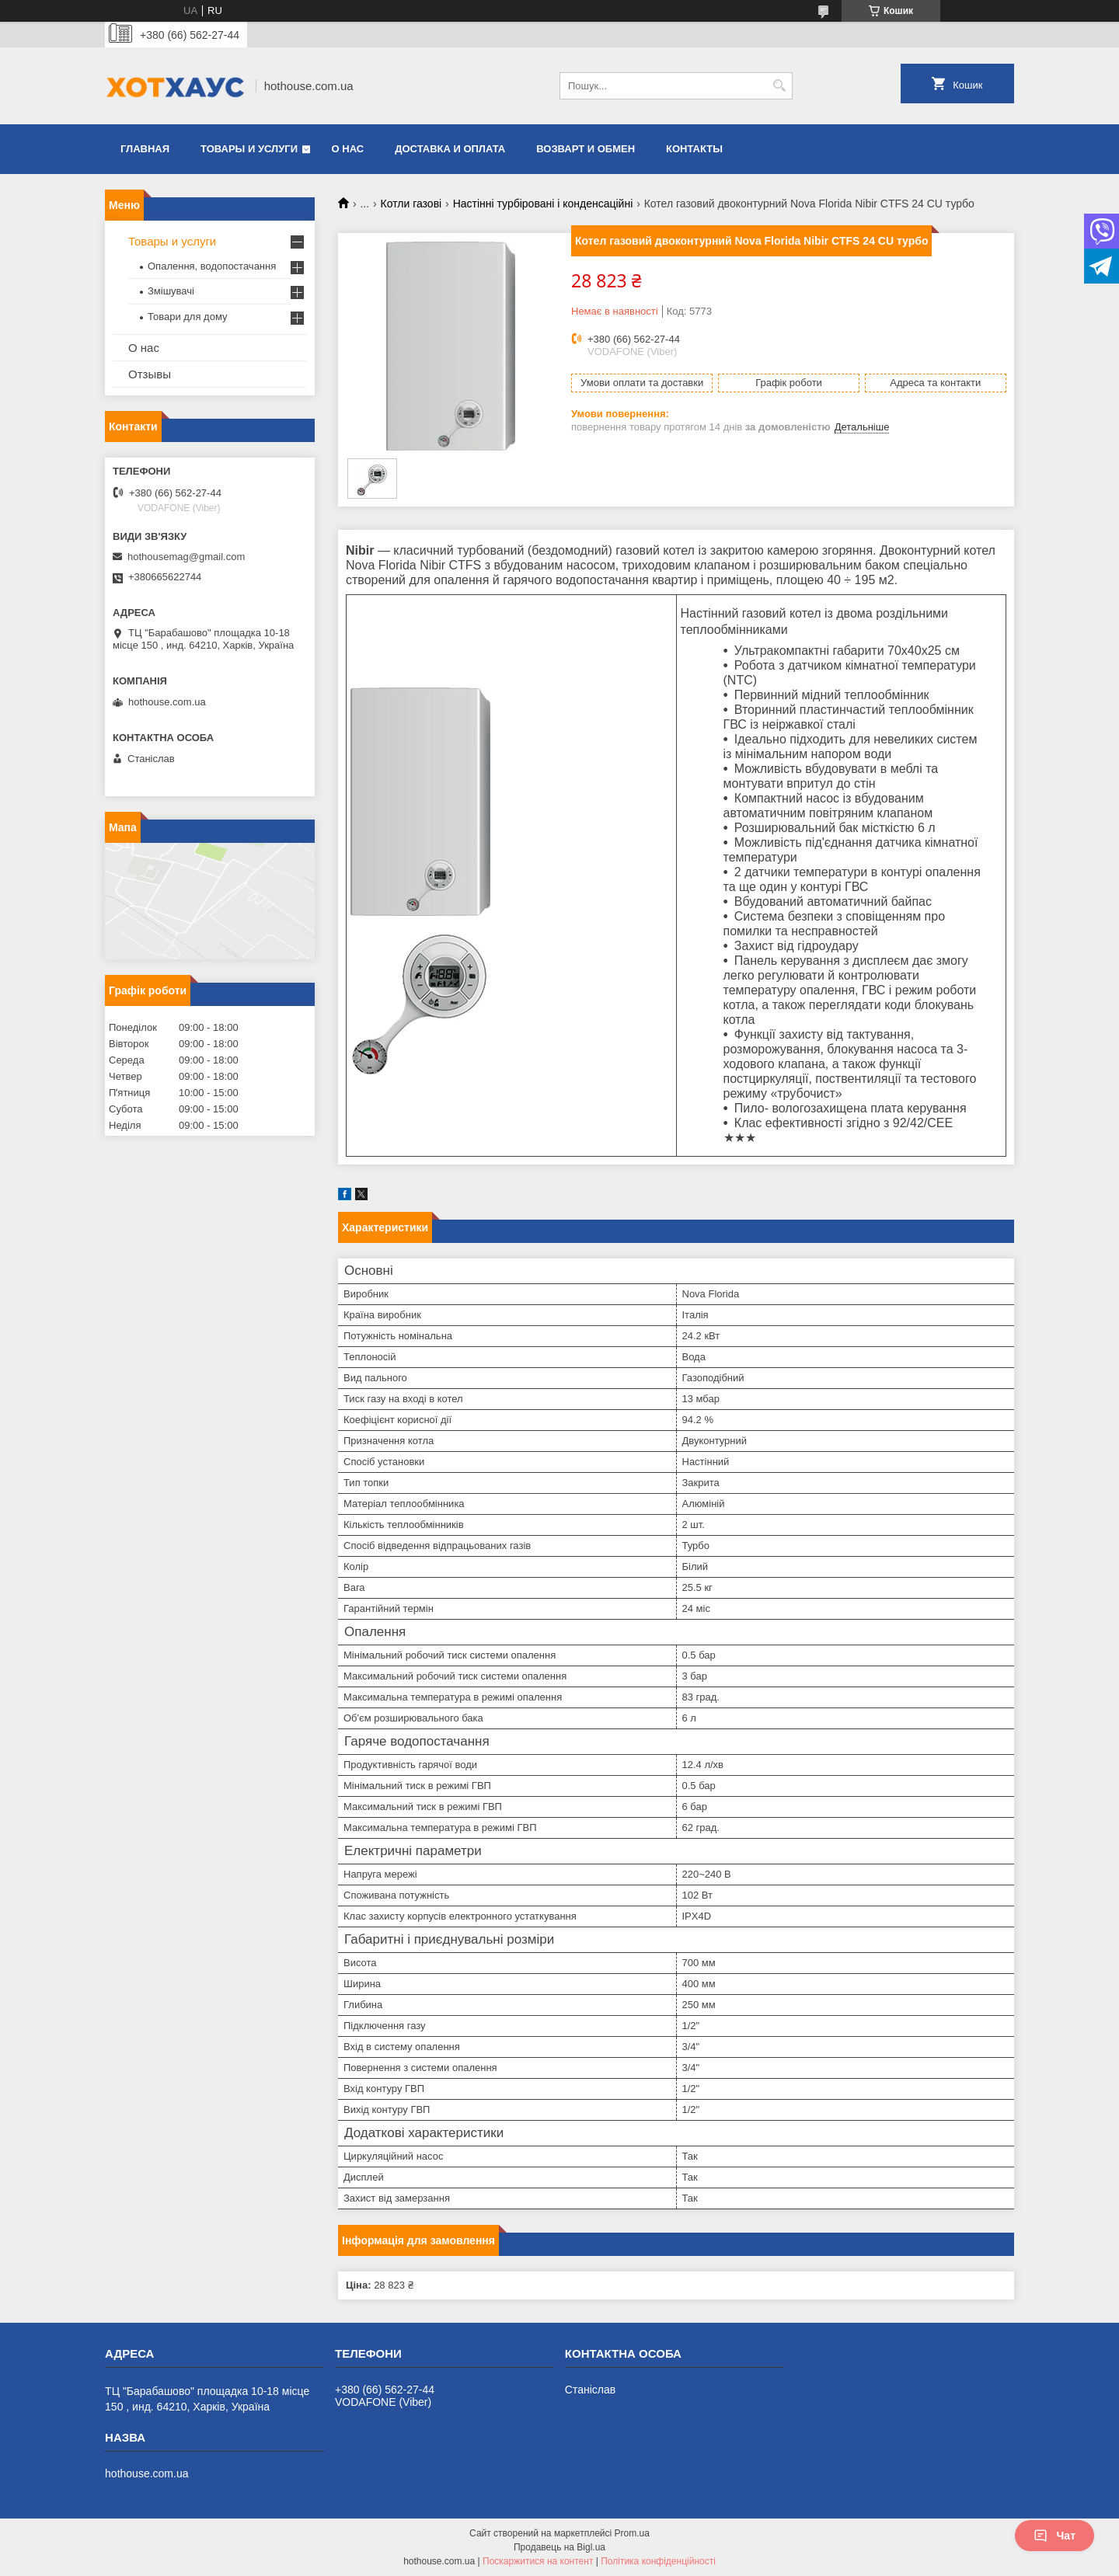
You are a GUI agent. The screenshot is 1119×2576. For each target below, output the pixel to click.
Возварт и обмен (585, 149)
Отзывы (149, 374)
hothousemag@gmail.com (186, 556)
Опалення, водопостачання (212, 266)
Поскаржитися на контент (538, 2561)
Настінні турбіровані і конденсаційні (543, 203)
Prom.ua (632, 2533)
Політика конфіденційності (658, 2561)
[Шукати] (779, 85)
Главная (144, 149)
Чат (1054, 2536)
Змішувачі (171, 291)
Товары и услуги (249, 149)
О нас (348, 149)
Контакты (694, 149)
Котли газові (411, 203)
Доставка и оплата (450, 149)
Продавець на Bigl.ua (559, 2547)
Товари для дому (187, 316)
